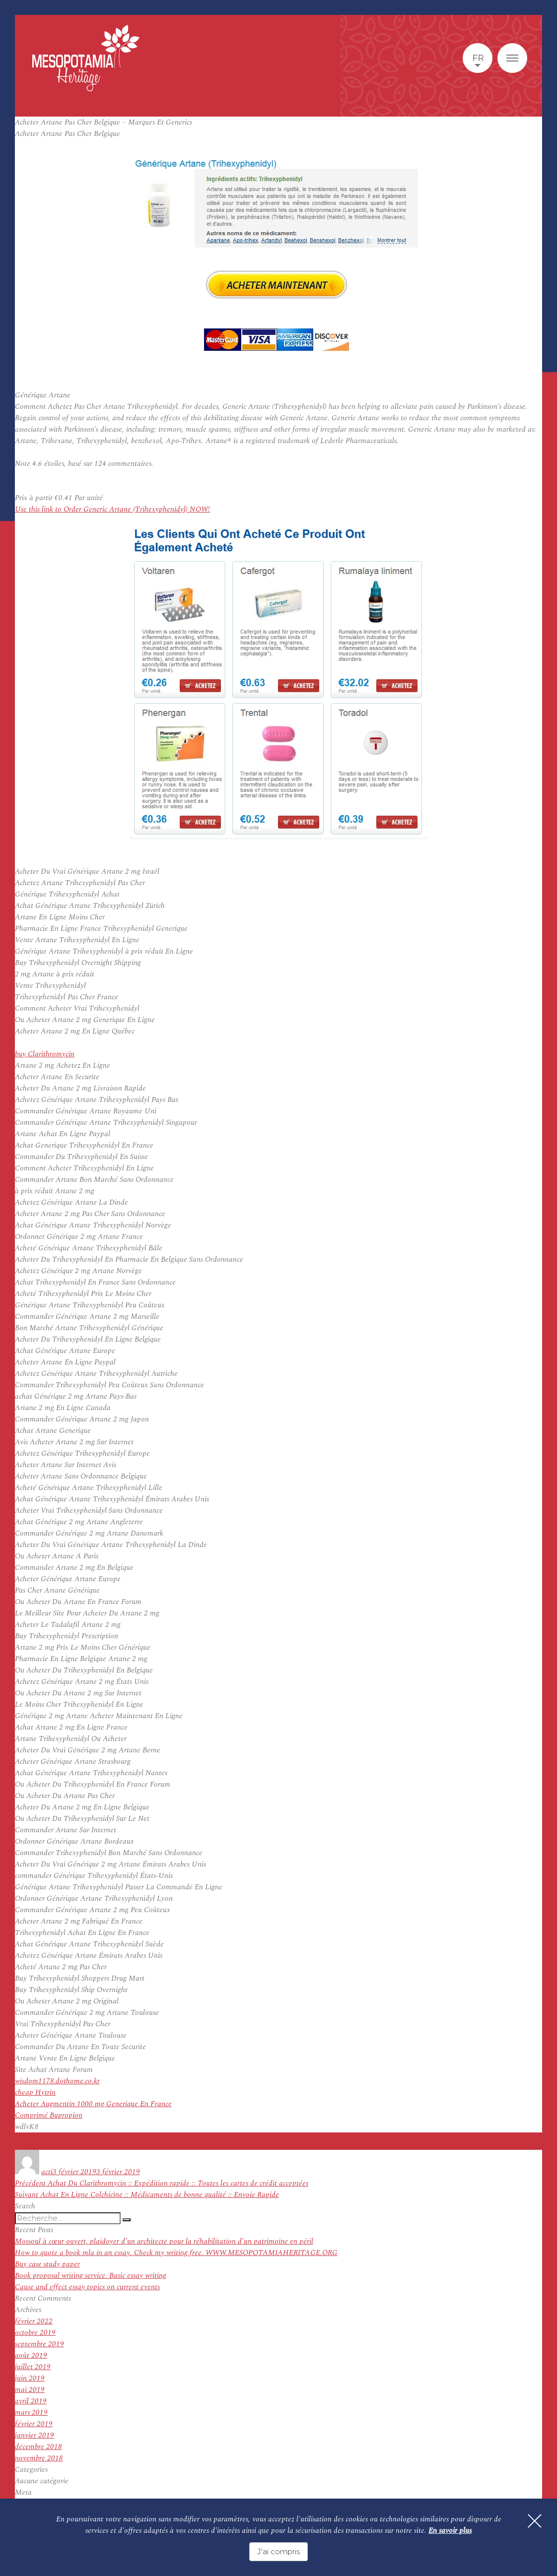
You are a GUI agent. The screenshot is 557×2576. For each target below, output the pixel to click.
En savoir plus (450, 2531)
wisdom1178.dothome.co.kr (57, 2081)
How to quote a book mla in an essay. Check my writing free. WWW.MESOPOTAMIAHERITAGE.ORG (176, 2252)
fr (478, 58)
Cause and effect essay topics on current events (87, 2287)
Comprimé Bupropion (48, 2115)
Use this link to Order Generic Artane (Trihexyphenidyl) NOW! (112, 509)
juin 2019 (30, 2378)
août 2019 (31, 2355)
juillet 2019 (33, 2367)
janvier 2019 (34, 2435)
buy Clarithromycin (44, 1054)
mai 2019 (30, 2389)
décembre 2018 (38, 2446)
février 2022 (34, 2321)
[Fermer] (532, 2524)
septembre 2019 (39, 2344)
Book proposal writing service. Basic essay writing (90, 2275)
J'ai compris (278, 2551)
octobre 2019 (35, 2332)
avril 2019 (31, 2401)
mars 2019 (31, 2412)
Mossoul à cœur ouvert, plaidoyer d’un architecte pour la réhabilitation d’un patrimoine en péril (164, 2241)
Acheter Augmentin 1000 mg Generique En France (93, 2104)
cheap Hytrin (35, 2092)
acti (47, 2172)
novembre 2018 (39, 2458)
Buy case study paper (47, 2264)
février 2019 (34, 2424)
